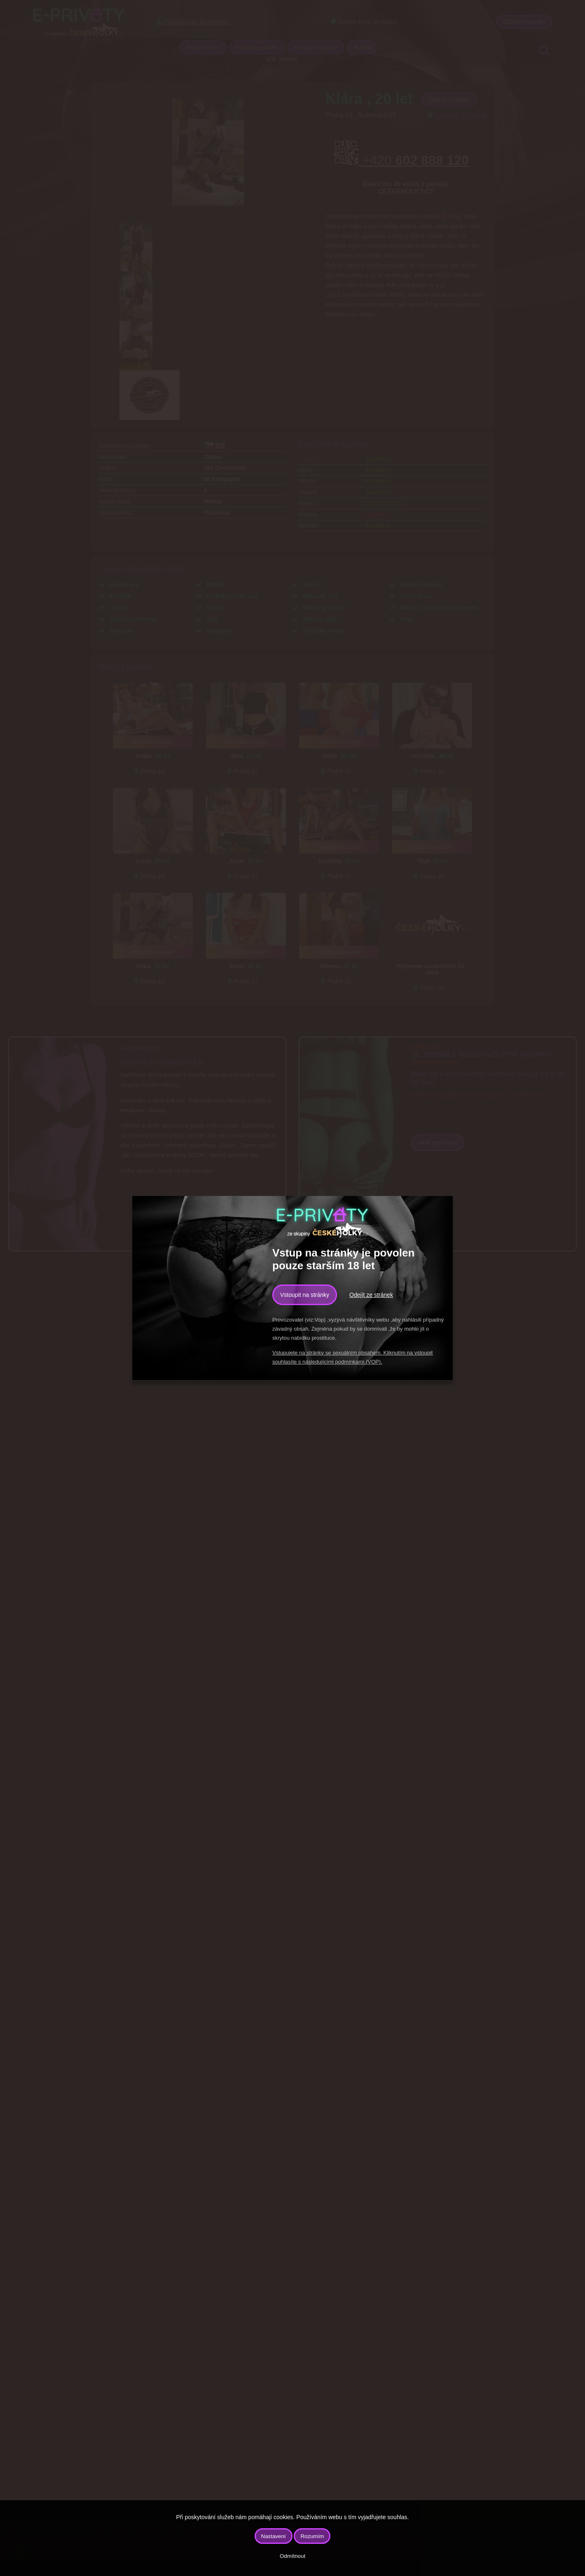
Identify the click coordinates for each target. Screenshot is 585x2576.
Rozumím (312, 2536)
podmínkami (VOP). (358, 1362)
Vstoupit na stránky (304, 1295)
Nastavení (273, 2536)
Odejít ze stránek (371, 1295)
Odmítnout (292, 2556)
